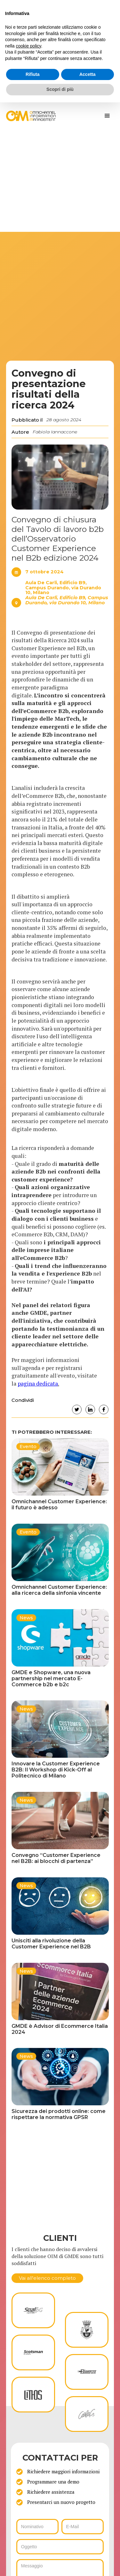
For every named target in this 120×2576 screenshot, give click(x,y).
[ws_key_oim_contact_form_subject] (60, 2546)
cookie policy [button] (28, 45)
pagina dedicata (38, 1383)
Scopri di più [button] (60, 89)
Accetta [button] (87, 74)
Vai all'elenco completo (47, 2278)
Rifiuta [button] (33, 74)
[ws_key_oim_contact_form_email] (82, 2526)
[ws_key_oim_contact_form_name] (37, 2526)
